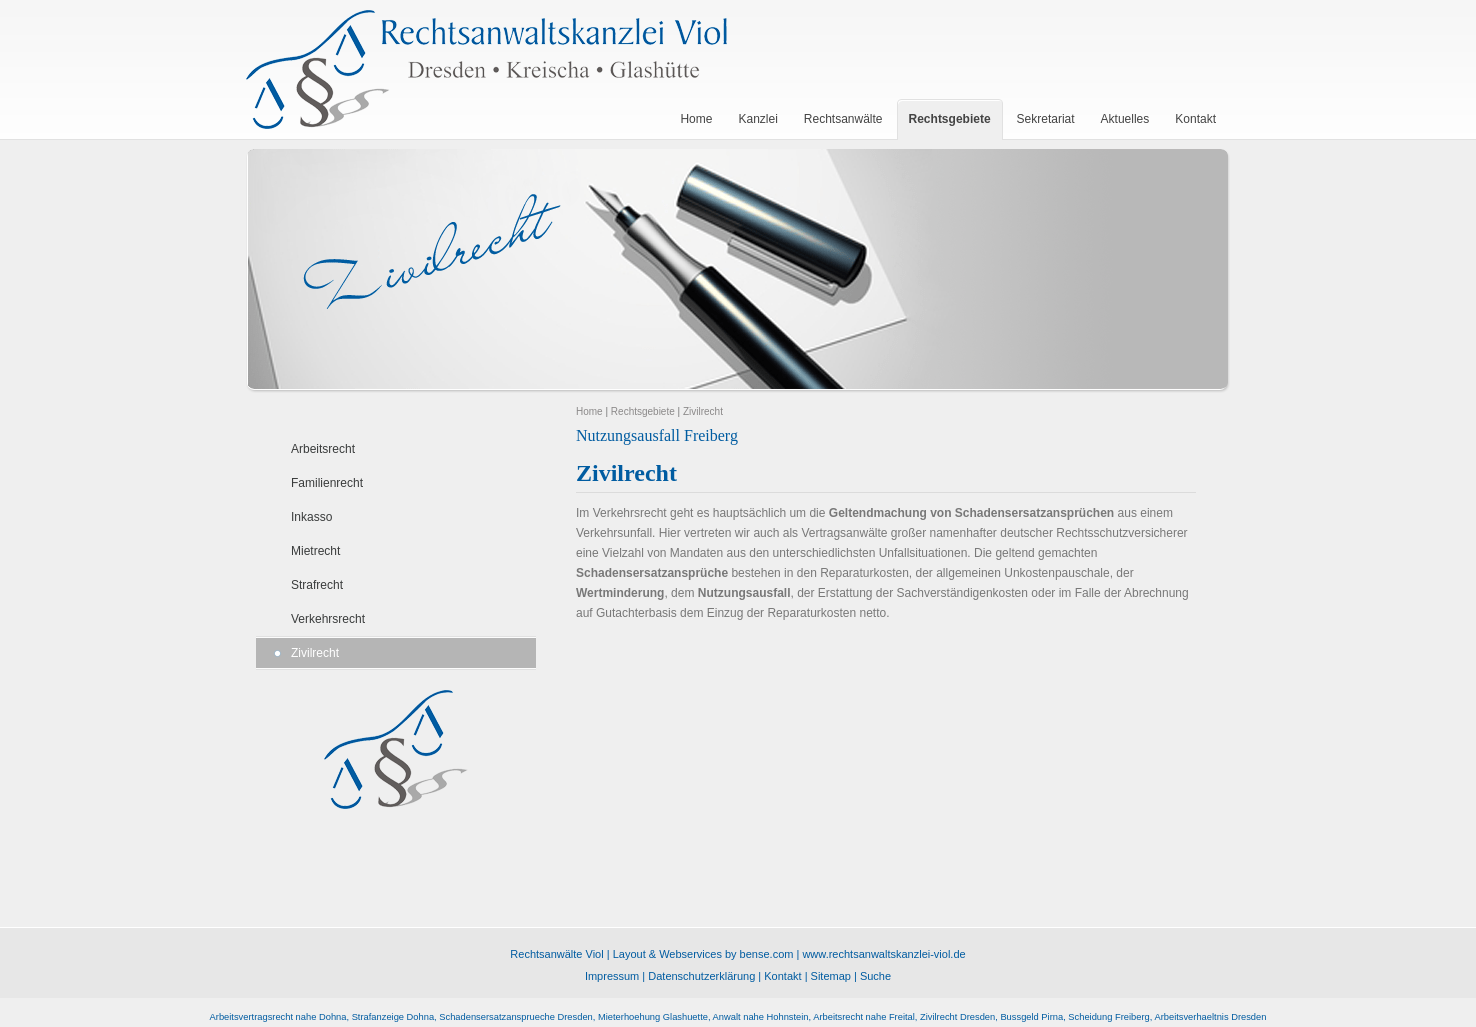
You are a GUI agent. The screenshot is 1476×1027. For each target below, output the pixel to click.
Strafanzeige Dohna (393, 1017)
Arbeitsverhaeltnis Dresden (1210, 1017)
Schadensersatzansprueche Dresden (516, 1017)
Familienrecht (327, 483)
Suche (875, 976)
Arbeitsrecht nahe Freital (864, 1017)
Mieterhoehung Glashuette (653, 1017)
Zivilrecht (315, 653)
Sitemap (831, 976)
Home (589, 411)
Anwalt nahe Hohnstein (761, 1017)
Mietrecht (315, 551)
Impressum (612, 976)
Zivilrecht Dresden (957, 1017)
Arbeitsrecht (323, 449)
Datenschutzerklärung (701, 976)
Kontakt (782, 976)
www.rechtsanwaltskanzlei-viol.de (883, 954)
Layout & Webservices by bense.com (703, 954)
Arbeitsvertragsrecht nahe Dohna (278, 1017)
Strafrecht (317, 585)
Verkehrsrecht (328, 619)
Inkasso (311, 517)
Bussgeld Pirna (1031, 1017)
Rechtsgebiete (643, 411)
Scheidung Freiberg (1108, 1017)
